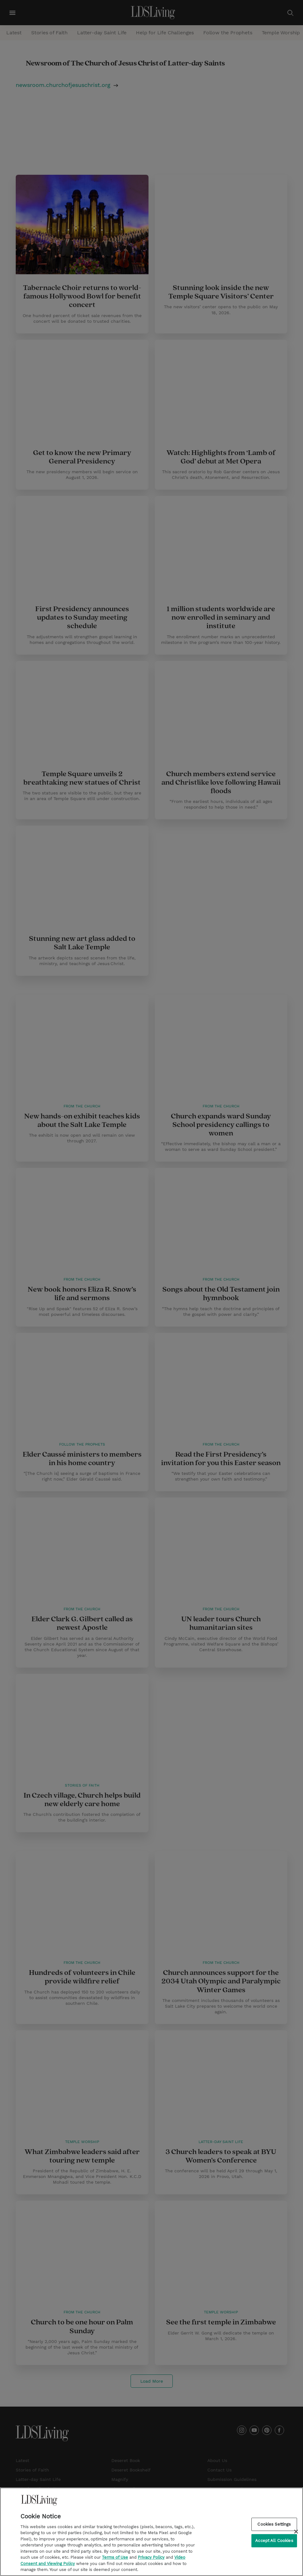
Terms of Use (115, 2558)
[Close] (296, 2533)
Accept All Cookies (274, 2541)
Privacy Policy (151, 2558)
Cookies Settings (274, 2525)
